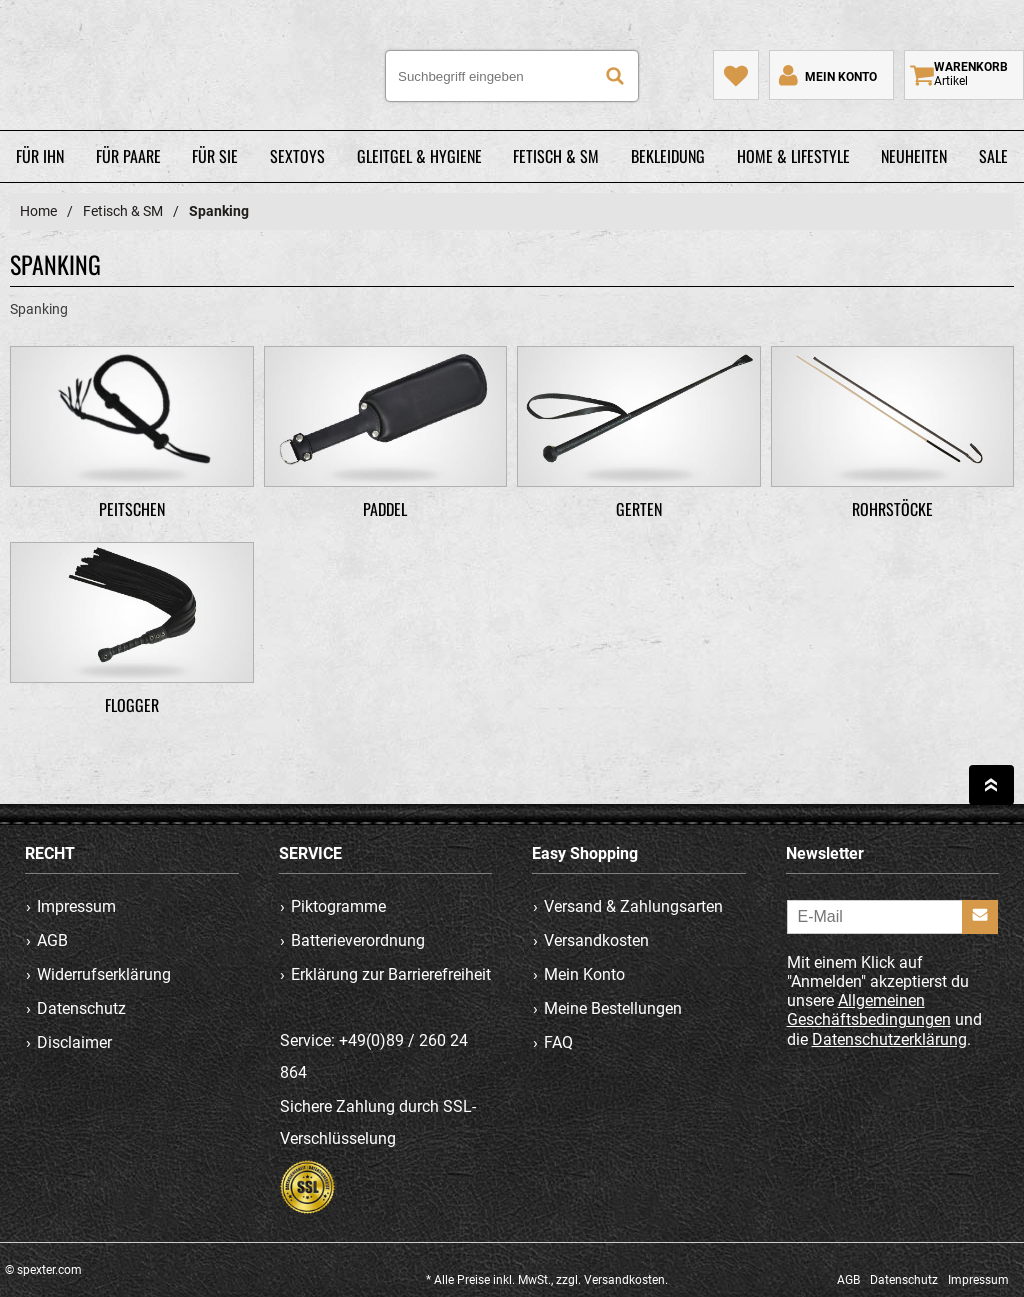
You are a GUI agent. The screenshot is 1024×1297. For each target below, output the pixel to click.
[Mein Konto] (826, 75)
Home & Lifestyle (793, 156)
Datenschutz (81, 1008)
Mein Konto (584, 974)
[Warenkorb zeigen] (964, 75)
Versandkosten (596, 940)
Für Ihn (40, 156)
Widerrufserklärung (104, 974)
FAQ (558, 1042)
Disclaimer (74, 1042)
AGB (52, 940)
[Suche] (615, 76)
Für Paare (128, 156)
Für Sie (215, 156)
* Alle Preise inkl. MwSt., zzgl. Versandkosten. (547, 1280)
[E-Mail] (893, 917)
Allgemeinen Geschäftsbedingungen (869, 1010)
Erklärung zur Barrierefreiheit (391, 974)
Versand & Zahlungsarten (633, 906)
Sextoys (297, 156)
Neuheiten (914, 156)
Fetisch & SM (556, 156)
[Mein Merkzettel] (736, 75)
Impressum (76, 906)
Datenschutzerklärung (889, 1039)
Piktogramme (338, 906)
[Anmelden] (980, 917)
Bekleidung (668, 156)
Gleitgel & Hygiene (419, 156)
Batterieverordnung (358, 940)
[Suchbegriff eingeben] (512, 76)
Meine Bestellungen (613, 1008)
